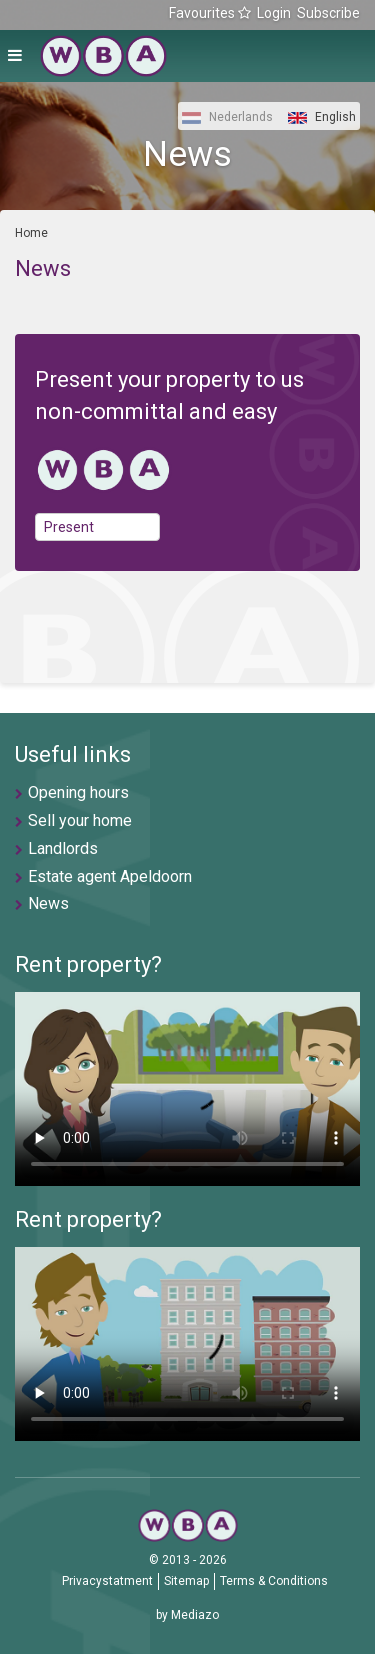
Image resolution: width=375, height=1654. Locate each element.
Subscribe (328, 13)
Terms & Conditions (274, 1581)
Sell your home (80, 820)
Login (274, 13)
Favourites (210, 13)
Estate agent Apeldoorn (110, 876)
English (322, 117)
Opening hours (78, 792)
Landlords (63, 848)
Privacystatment (107, 1581)
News (48, 903)
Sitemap (186, 1581)
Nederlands (227, 117)
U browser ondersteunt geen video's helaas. (187, 1089)
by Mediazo (187, 1615)
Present (69, 527)
